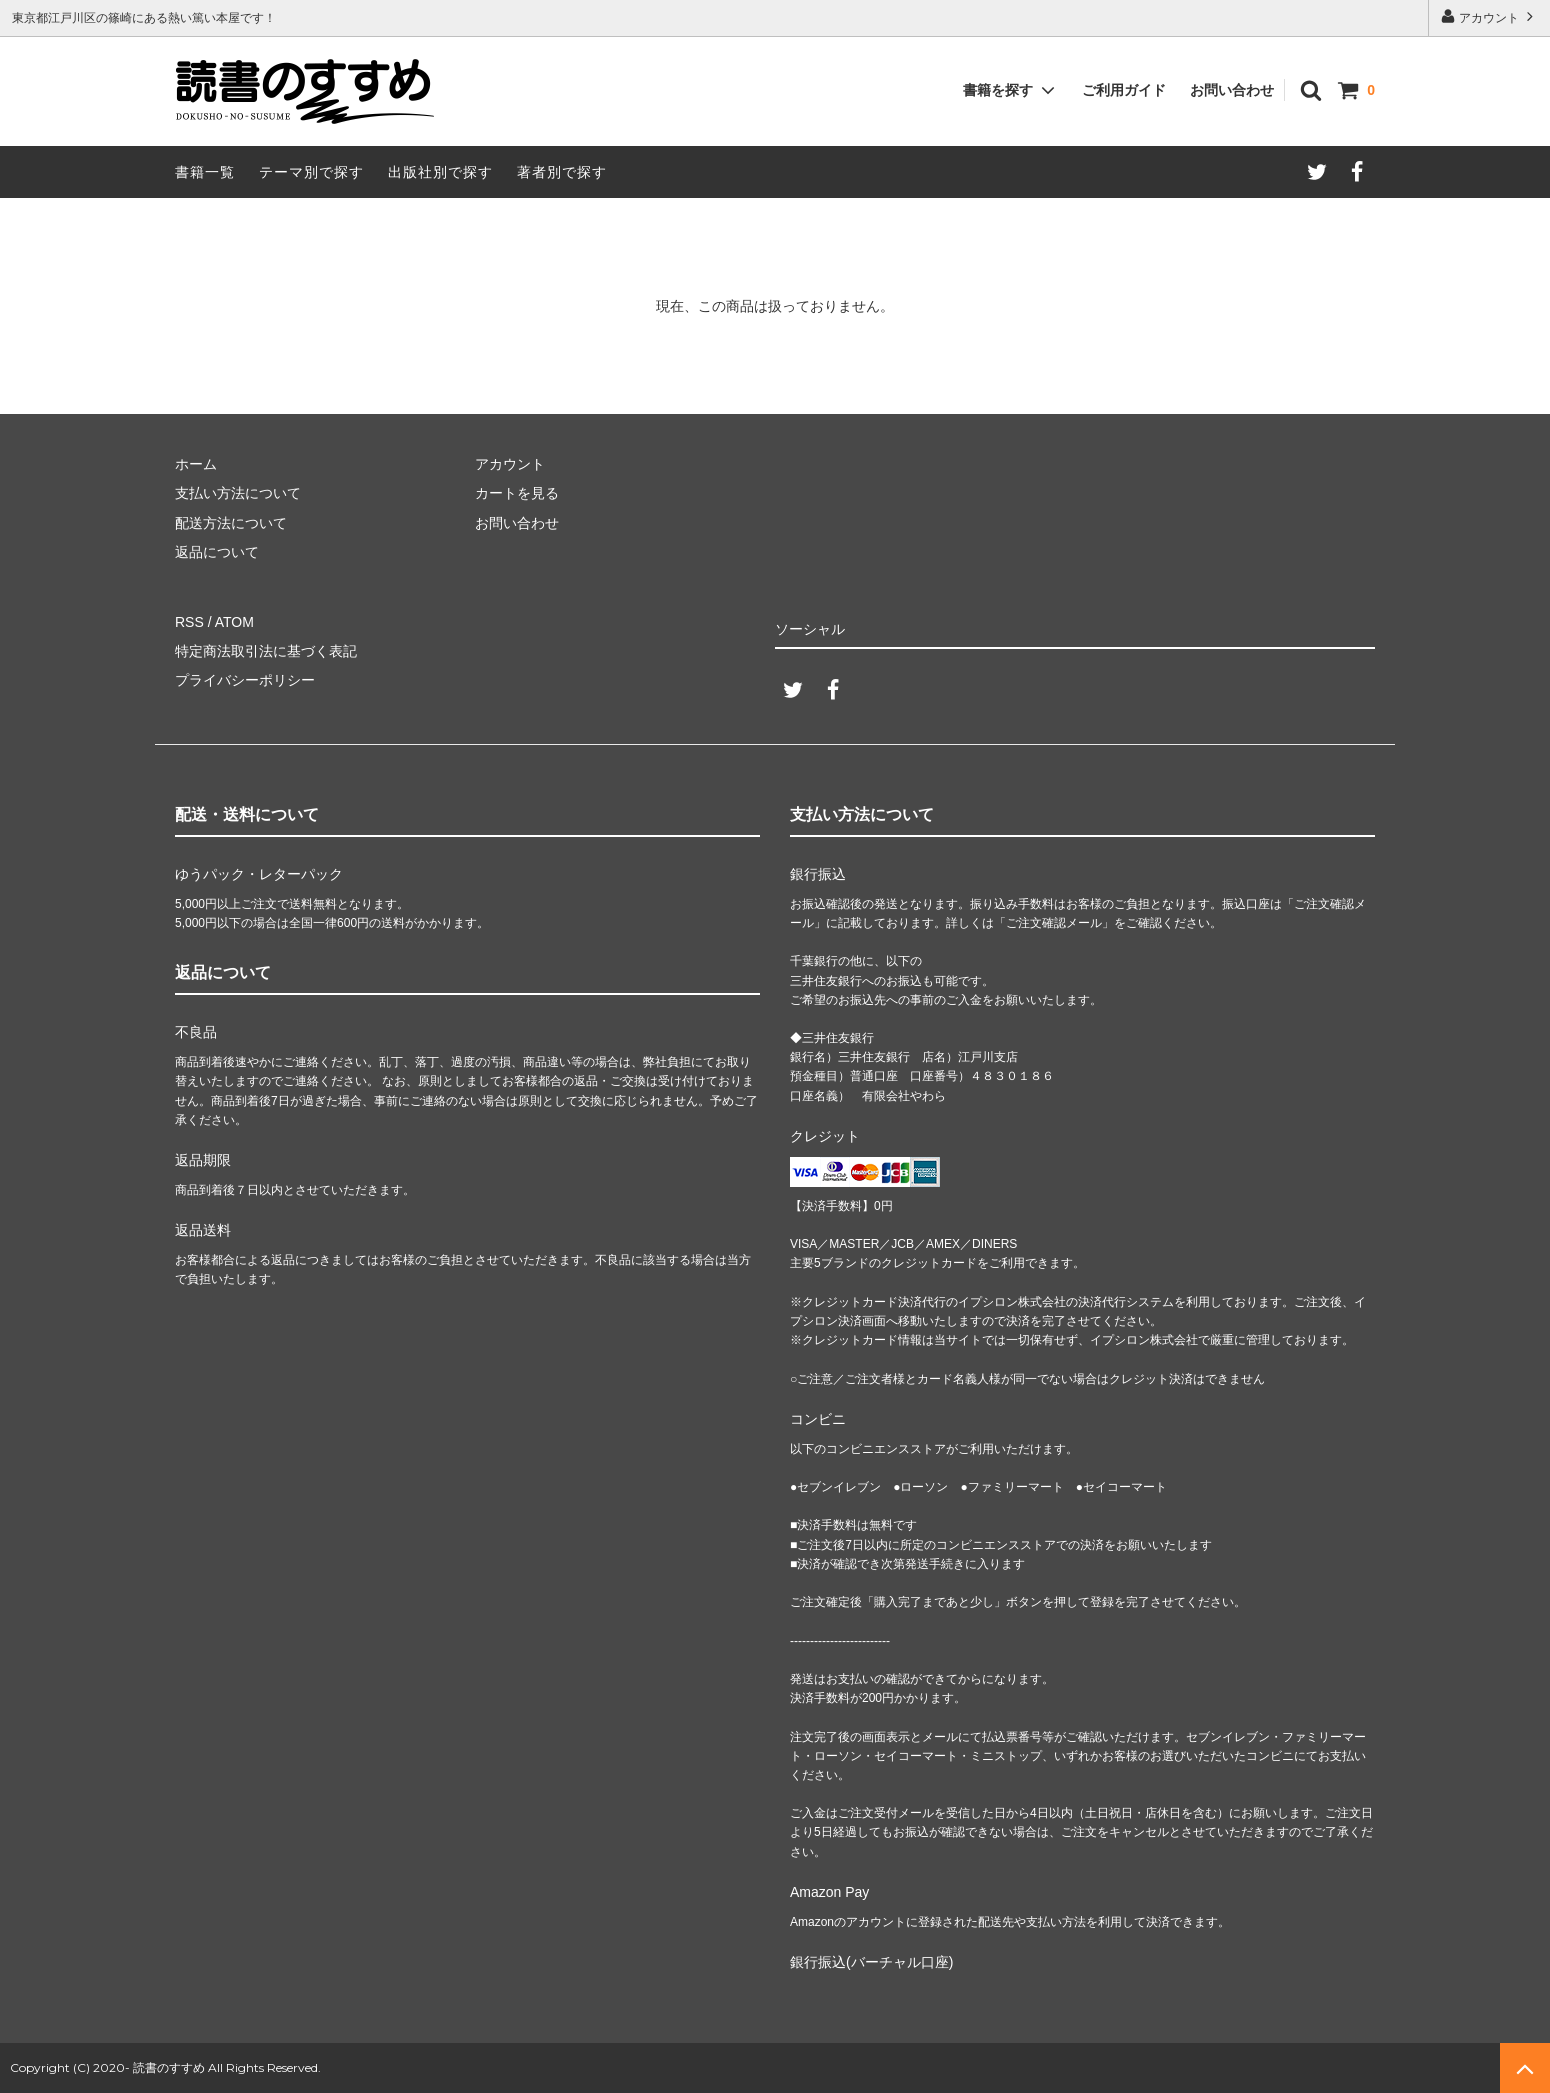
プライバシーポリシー (245, 680)
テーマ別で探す (311, 172)
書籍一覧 (205, 172)
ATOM (234, 622)
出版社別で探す (440, 172)
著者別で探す (562, 172)
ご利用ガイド (1124, 90)
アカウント (1489, 16)
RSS (189, 622)
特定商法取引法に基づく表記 (266, 651)
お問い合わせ (1232, 90)
